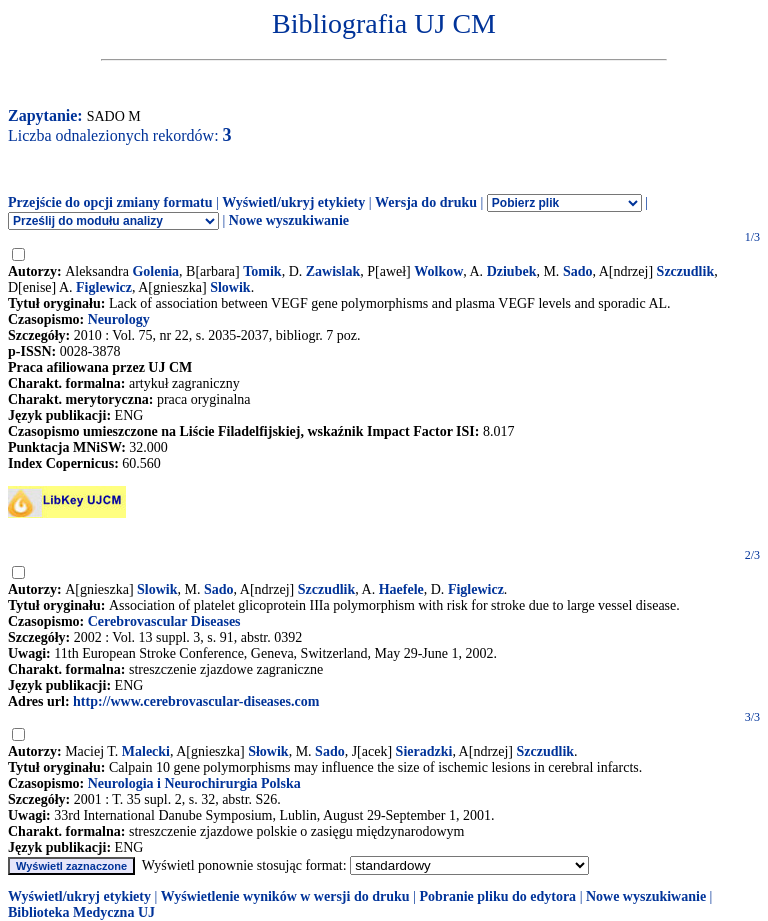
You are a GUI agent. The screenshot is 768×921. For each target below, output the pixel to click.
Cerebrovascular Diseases (164, 621)
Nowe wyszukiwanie (289, 220)
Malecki (146, 751)
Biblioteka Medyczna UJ (81, 912)
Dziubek (512, 271)
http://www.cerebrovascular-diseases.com (196, 701)
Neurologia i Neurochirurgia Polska (194, 783)
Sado (578, 271)
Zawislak (333, 271)
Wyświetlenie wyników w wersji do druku (285, 896)
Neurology (119, 319)
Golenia (155, 271)
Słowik (268, 751)
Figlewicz (104, 287)
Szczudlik (686, 271)
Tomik (262, 271)
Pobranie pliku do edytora (497, 896)
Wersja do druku (426, 202)
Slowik (230, 287)
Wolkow (438, 271)
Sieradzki (424, 751)
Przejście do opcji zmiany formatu (110, 202)
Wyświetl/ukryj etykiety (293, 202)
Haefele (401, 589)
